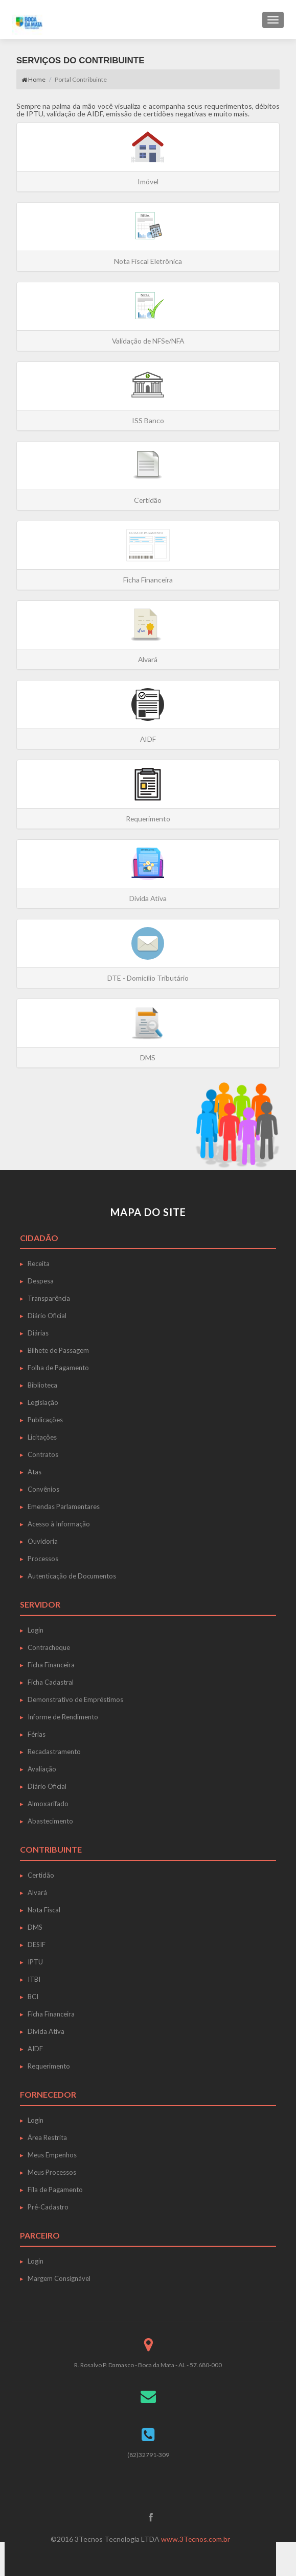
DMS (35, 1927)
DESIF (36, 1944)
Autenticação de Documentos (72, 1576)
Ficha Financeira (51, 1665)
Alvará (37, 1892)
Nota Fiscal (44, 1910)
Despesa (41, 1281)
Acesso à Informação (59, 1524)
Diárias (38, 1333)
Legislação (43, 1402)
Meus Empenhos (52, 2155)
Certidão (41, 1875)
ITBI (34, 1979)
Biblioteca (42, 1385)
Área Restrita (47, 2137)
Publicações (45, 1420)
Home (33, 79)
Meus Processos (52, 2172)
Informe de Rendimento (63, 1717)
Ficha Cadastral (51, 1682)
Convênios (43, 1489)
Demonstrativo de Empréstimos (75, 1699)
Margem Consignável (59, 2278)
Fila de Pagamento (55, 2189)
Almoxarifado (48, 1804)
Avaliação (42, 1769)
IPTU (35, 1962)
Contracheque (49, 1647)
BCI (33, 1996)
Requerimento (49, 2066)
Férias (36, 1734)
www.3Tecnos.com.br (196, 2539)
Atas (34, 1472)
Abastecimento (50, 1821)
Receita (39, 1263)
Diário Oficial (47, 1315)
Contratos (43, 1454)
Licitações (42, 1437)
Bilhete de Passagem (58, 1350)
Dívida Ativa (46, 2031)
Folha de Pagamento (58, 1368)
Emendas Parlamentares (64, 1506)
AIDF (35, 2049)
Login (35, 1630)
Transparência (49, 1298)
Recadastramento (54, 1751)
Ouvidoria (43, 1541)
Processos (43, 1558)
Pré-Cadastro (48, 2207)
